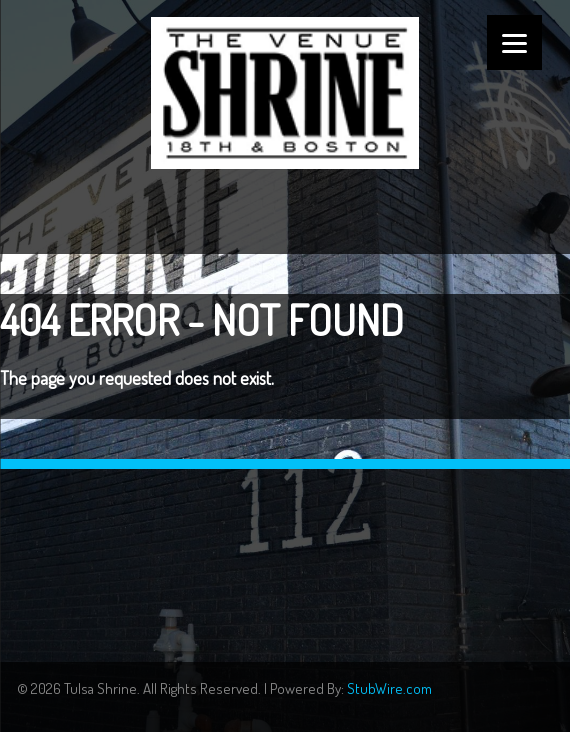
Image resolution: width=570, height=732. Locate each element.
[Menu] (514, 42)
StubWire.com (389, 688)
